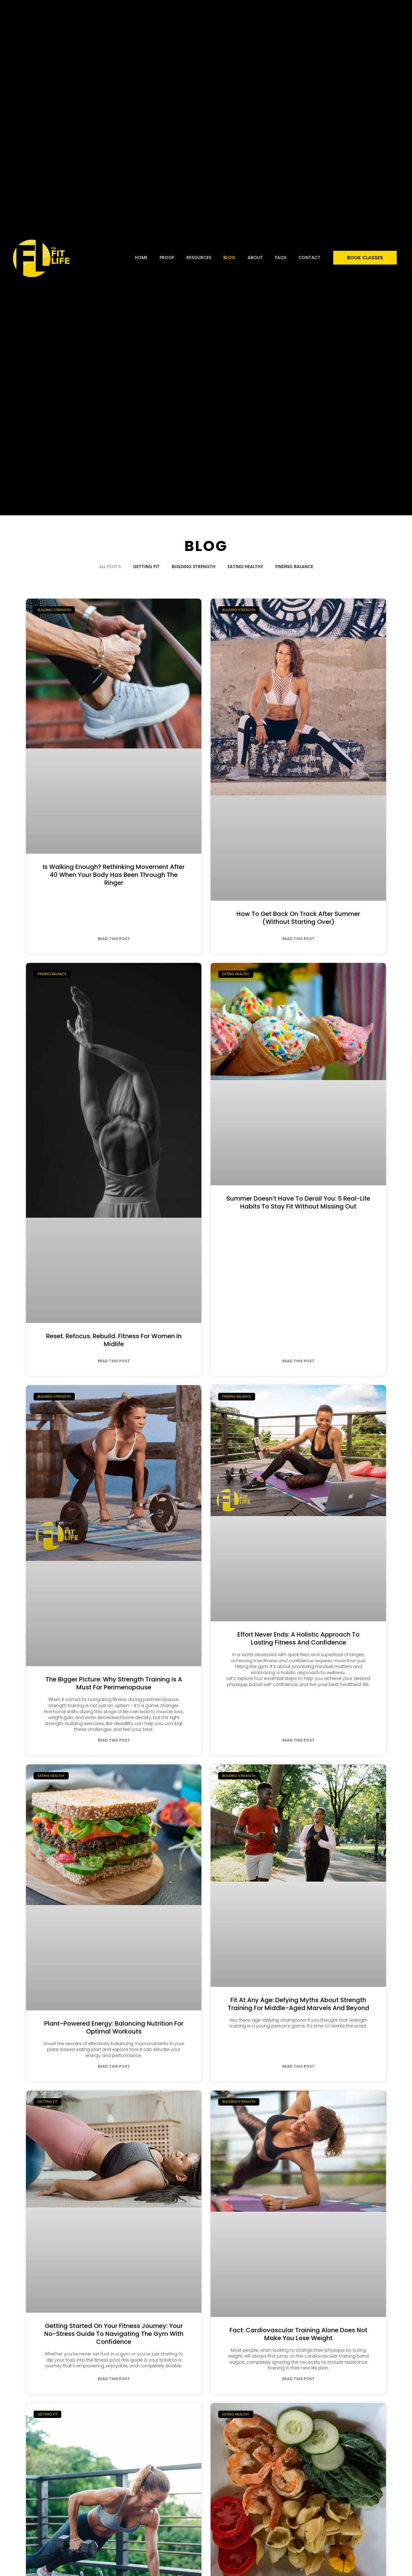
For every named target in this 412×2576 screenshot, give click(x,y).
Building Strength (193, 567)
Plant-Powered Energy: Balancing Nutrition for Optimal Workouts (113, 2027)
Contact (309, 257)
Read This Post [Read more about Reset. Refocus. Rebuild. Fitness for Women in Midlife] (114, 1361)
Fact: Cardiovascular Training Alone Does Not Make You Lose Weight (298, 2334)
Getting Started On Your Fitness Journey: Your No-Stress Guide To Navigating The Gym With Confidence (113, 2334)
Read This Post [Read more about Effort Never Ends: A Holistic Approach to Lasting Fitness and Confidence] (298, 1740)
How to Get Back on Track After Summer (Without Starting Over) (298, 918)
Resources (198, 257)
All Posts (110, 567)
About (255, 257)
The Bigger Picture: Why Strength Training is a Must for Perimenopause (113, 1683)
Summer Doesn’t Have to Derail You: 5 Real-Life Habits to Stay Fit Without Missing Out (298, 1202)
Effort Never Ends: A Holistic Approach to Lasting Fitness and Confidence (298, 1638)
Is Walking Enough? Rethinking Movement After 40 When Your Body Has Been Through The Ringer (114, 875)
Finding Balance (294, 567)
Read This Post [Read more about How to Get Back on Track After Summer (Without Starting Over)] (298, 938)
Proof (167, 257)
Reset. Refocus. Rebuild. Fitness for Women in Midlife (114, 1340)
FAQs (280, 257)
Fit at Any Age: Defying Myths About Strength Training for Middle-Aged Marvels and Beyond (298, 2004)
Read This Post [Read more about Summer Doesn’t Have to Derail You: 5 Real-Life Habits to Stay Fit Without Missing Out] (298, 1361)
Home (141, 257)
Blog (229, 257)
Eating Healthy (245, 567)
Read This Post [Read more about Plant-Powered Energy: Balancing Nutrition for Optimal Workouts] (114, 2066)
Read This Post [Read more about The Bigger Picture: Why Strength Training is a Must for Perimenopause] (114, 1740)
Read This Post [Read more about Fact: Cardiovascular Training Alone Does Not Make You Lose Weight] (298, 2378)
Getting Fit (146, 567)
